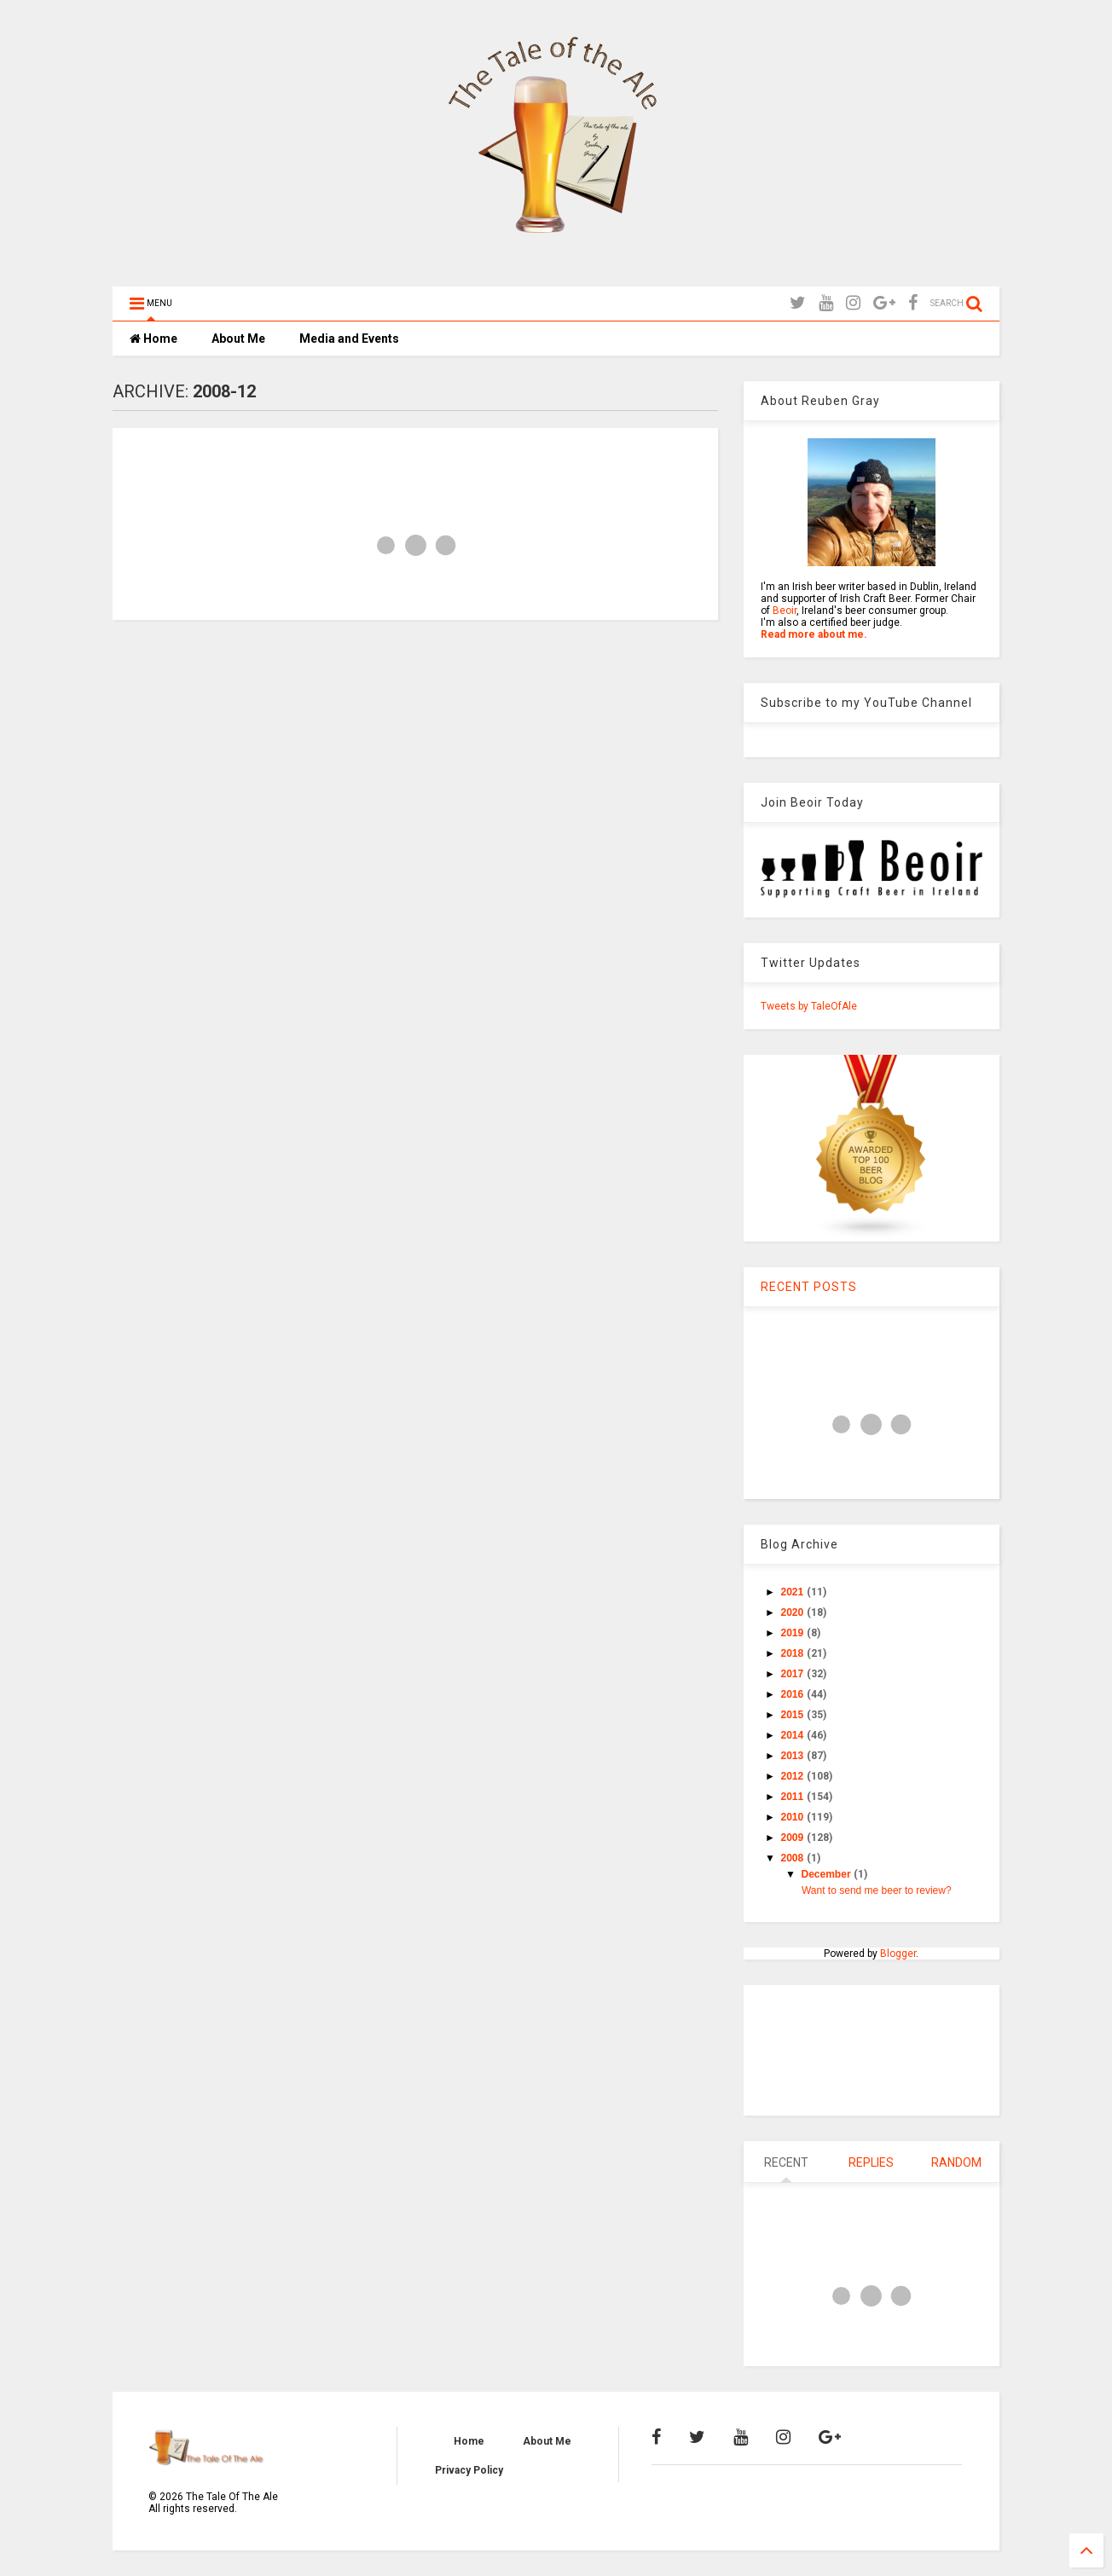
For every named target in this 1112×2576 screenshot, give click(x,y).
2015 (794, 1715)
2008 (794, 1858)
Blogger (898, 1953)
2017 (794, 1674)
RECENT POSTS (809, 1287)
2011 (794, 1797)
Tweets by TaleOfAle (809, 1006)
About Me (238, 338)
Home (153, 338)
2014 (794, 1735)
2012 (794, 1776)
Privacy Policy (469, 2470)
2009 (794, 1838)
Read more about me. (814, 634)
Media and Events (349, 338)
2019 (794, 1633)
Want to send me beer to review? (877, 1890)
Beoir (784, 611)
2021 (794, 1592)
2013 (794, 1756)
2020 (794, 1612)
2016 (794, 1694)
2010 (794, 1817)
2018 (794, 1653)
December (828, 1874)
